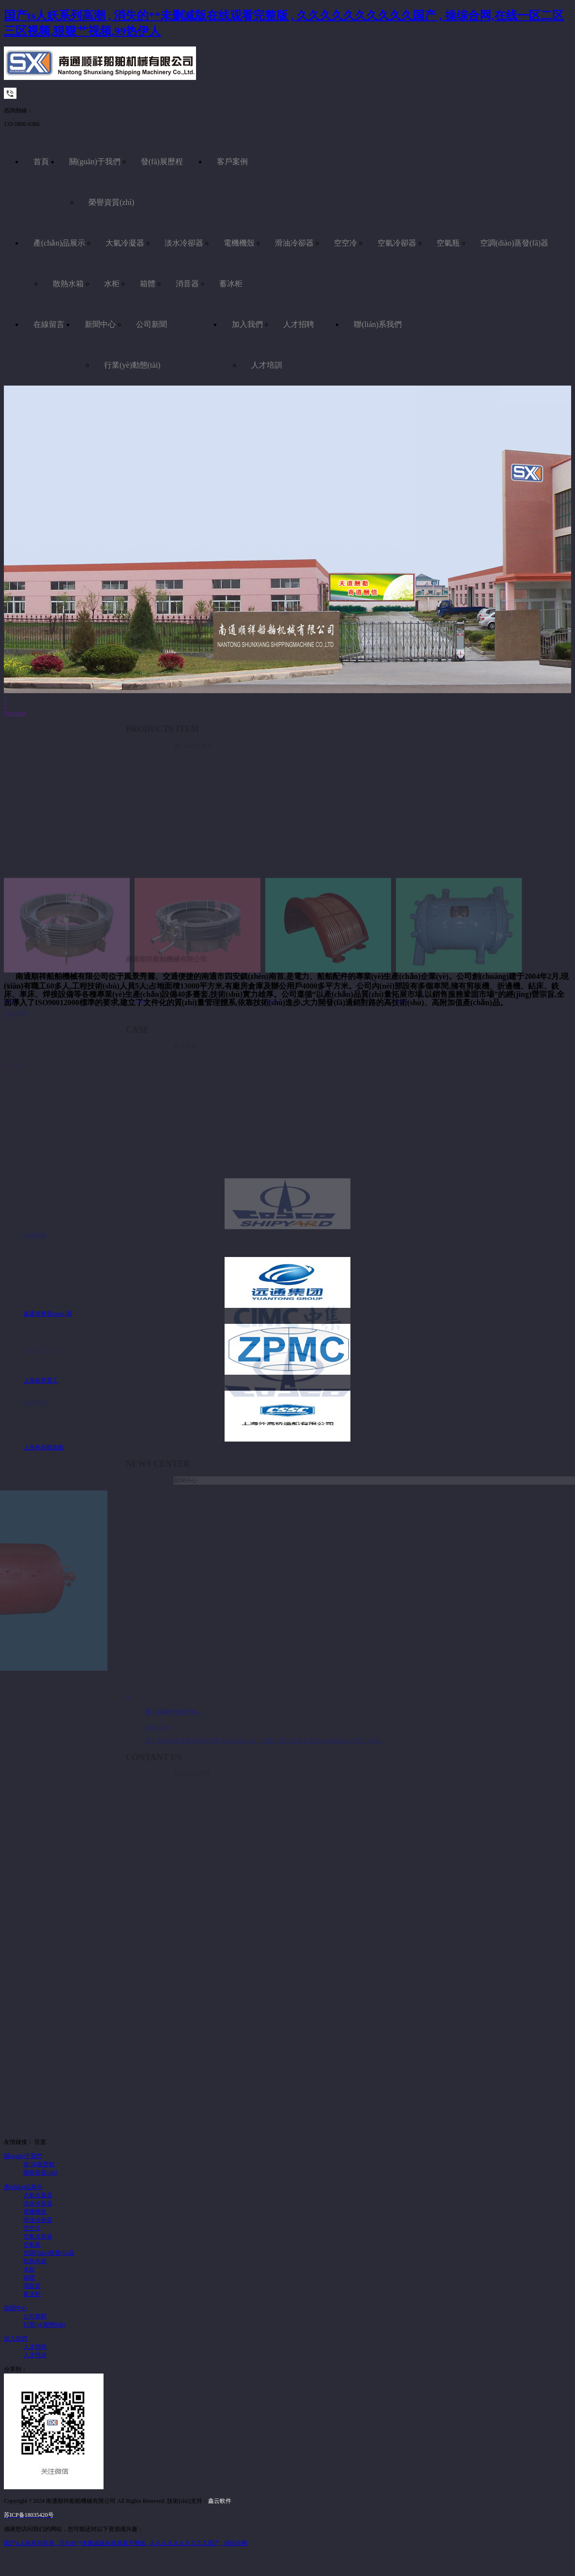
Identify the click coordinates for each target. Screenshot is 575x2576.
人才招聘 (298, 324)
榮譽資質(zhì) (111, 202)
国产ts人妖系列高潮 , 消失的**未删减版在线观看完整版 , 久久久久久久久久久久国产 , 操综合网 (125, 2543)
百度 (40, 2142)
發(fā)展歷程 (162, 161)
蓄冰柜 (230, 283)
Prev (9, 713)
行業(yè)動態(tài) (132, 365)
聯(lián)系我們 (378, 324)
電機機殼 (239, 243)
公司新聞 (151, 324)
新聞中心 (100, 324)
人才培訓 (266, 365)
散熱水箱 (68, 283)
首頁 (41, 161)
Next (20, 713)
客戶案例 (232, 161)
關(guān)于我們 (95, 161)
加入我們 (247, 324)
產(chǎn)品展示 (59, 243)
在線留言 (48, 324)
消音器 (187, 283)
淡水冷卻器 (184, 243)
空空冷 (345, 243)
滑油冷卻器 (294, 243)
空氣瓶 (448, 243)
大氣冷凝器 (125, 243)
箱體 (147, 283)
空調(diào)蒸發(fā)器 (514, 243)
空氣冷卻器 (397, 243)
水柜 (112, 283)
